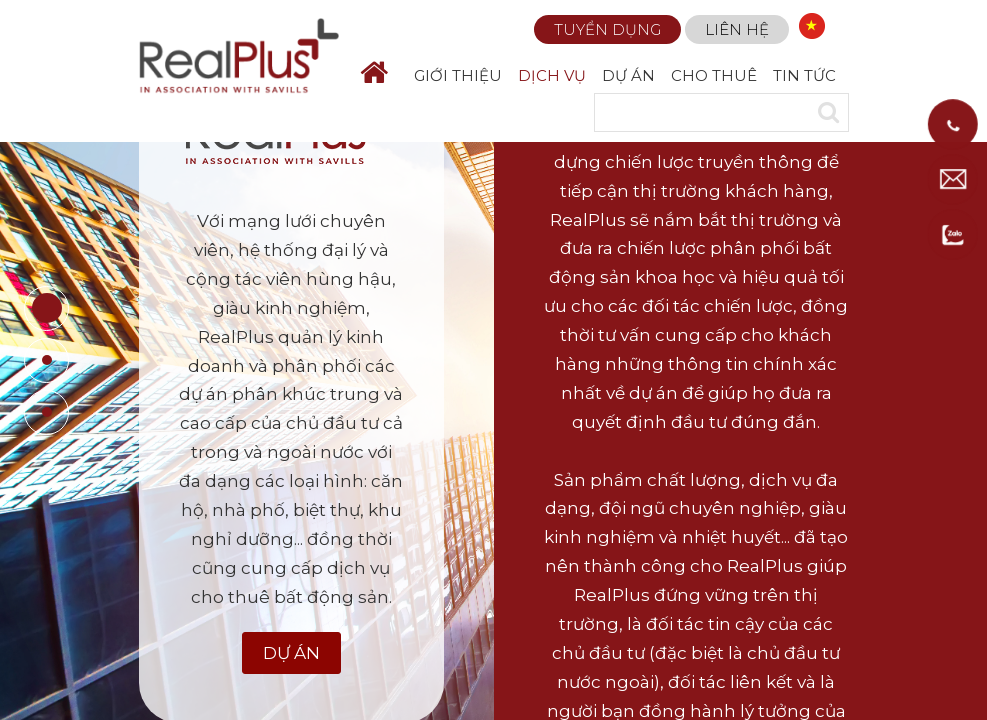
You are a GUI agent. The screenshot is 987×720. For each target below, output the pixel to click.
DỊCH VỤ (552, 75)
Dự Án (291, 653)
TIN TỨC (804, 75)
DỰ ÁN (628, 75)
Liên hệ (737, 29)
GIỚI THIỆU (458, 75)
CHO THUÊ (714, 75)
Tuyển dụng (607, 29)
